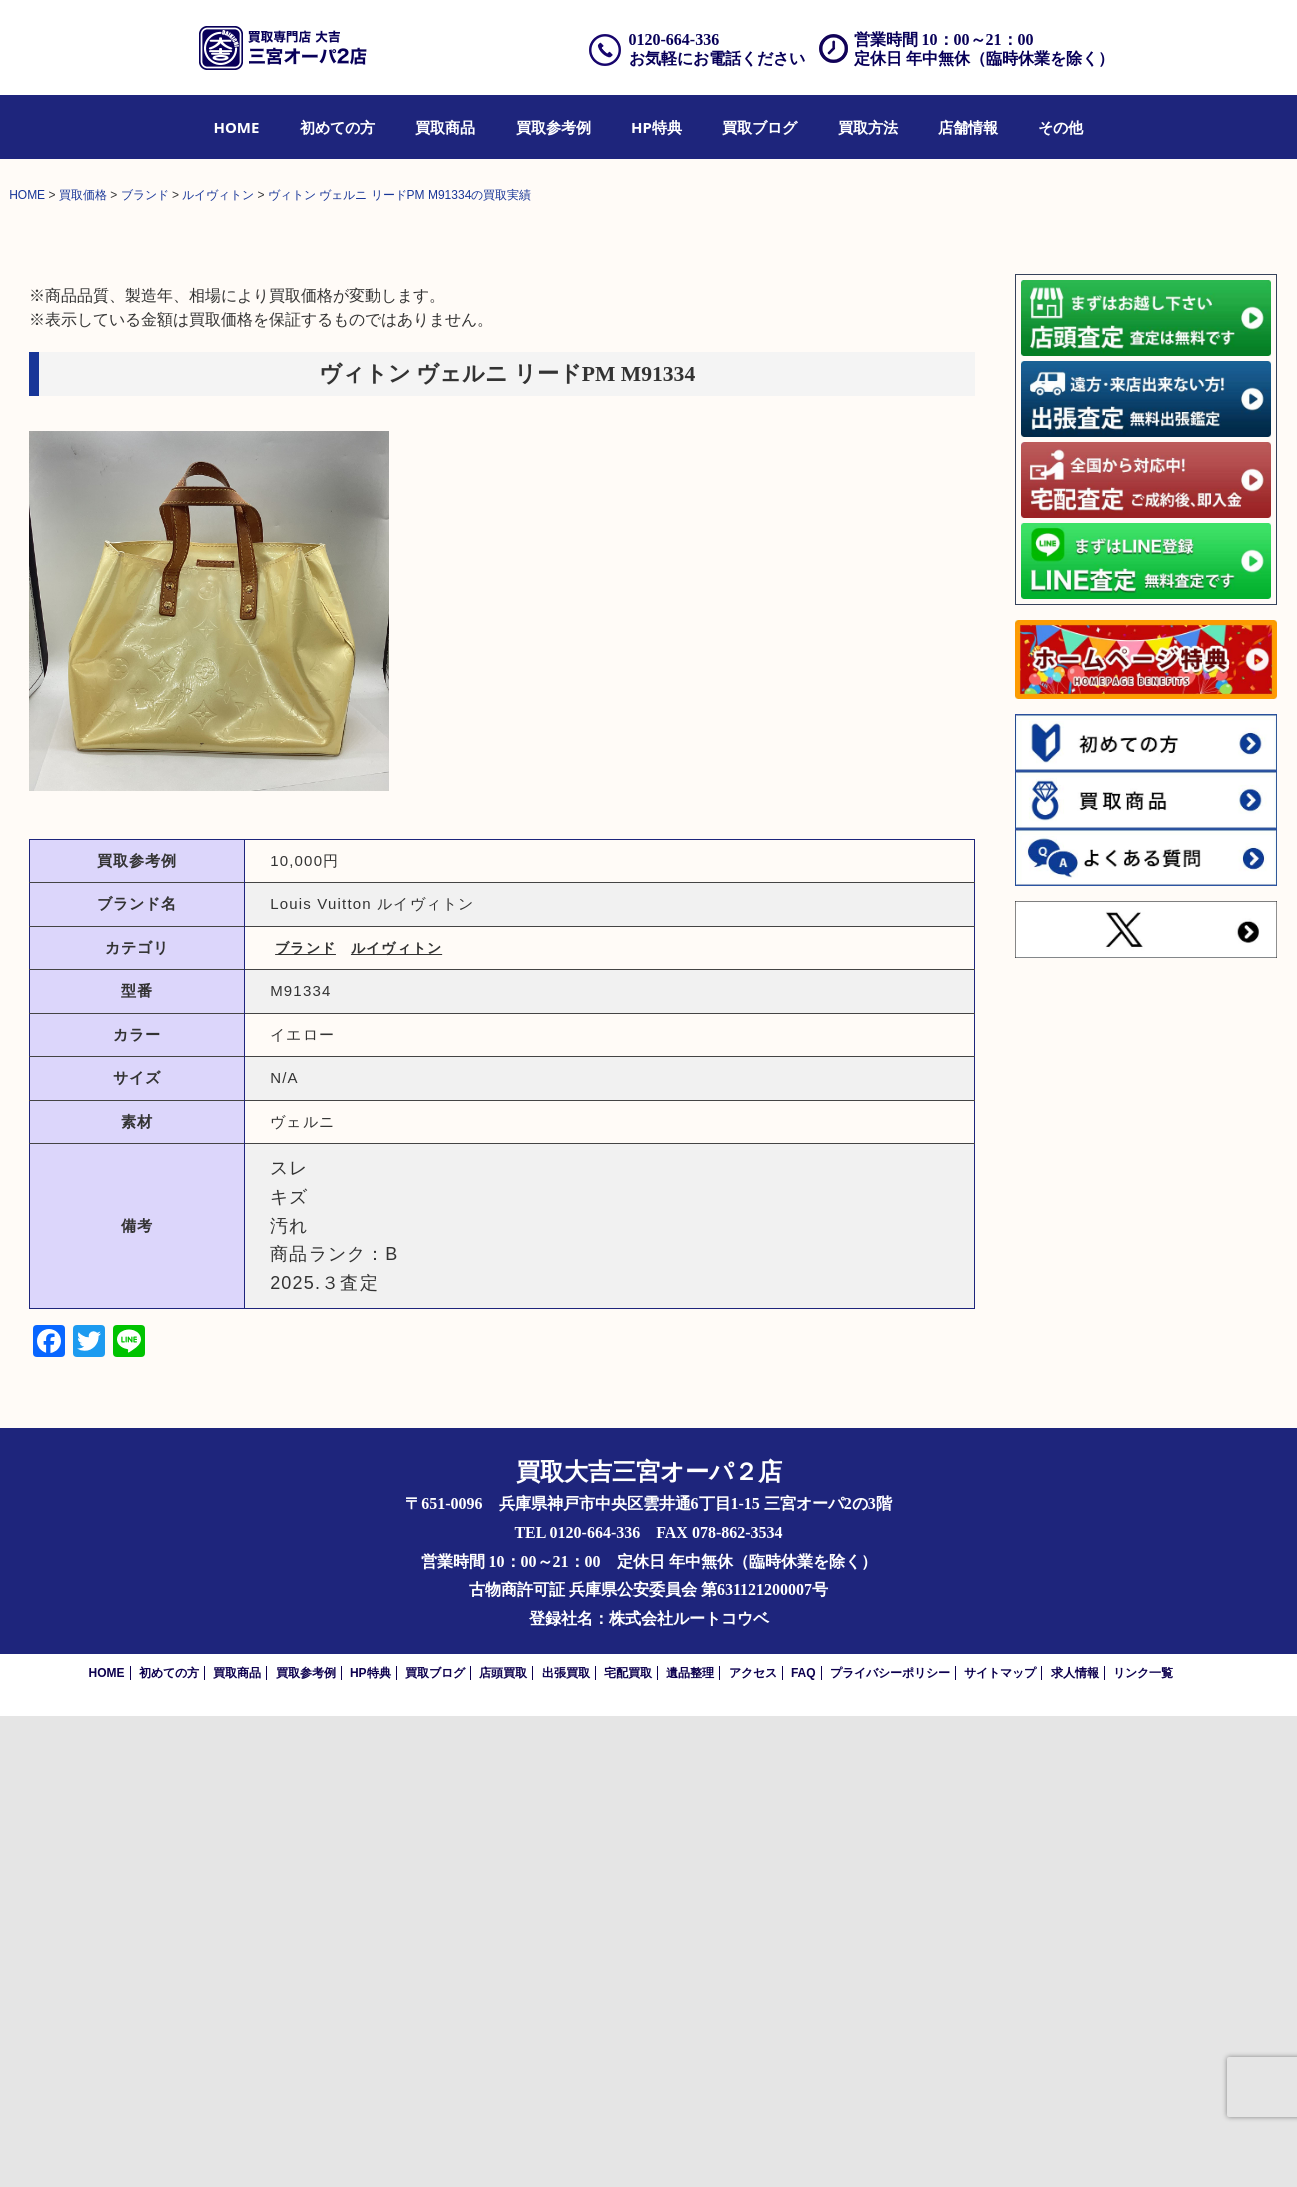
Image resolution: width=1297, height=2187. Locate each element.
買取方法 (868, 127)
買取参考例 (553, 127)
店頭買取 (503, 2144)
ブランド (305, 1418)
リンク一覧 (1143, 2144)
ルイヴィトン (396, 1418)
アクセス (753, 2144)
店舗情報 (968, 127)
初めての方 (337, 127)
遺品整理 (690, 2144)
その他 (1060, 127)
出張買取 (566, 2144)
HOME (237, 127)
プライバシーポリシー (890, 2144)
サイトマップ (1000, 2144)
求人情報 (1075, 2144)
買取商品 (445, 127)
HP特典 (656, 127)
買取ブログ (759, 127)
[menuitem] (237, 127)
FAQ (803, 2144)
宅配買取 (628, 2144)
